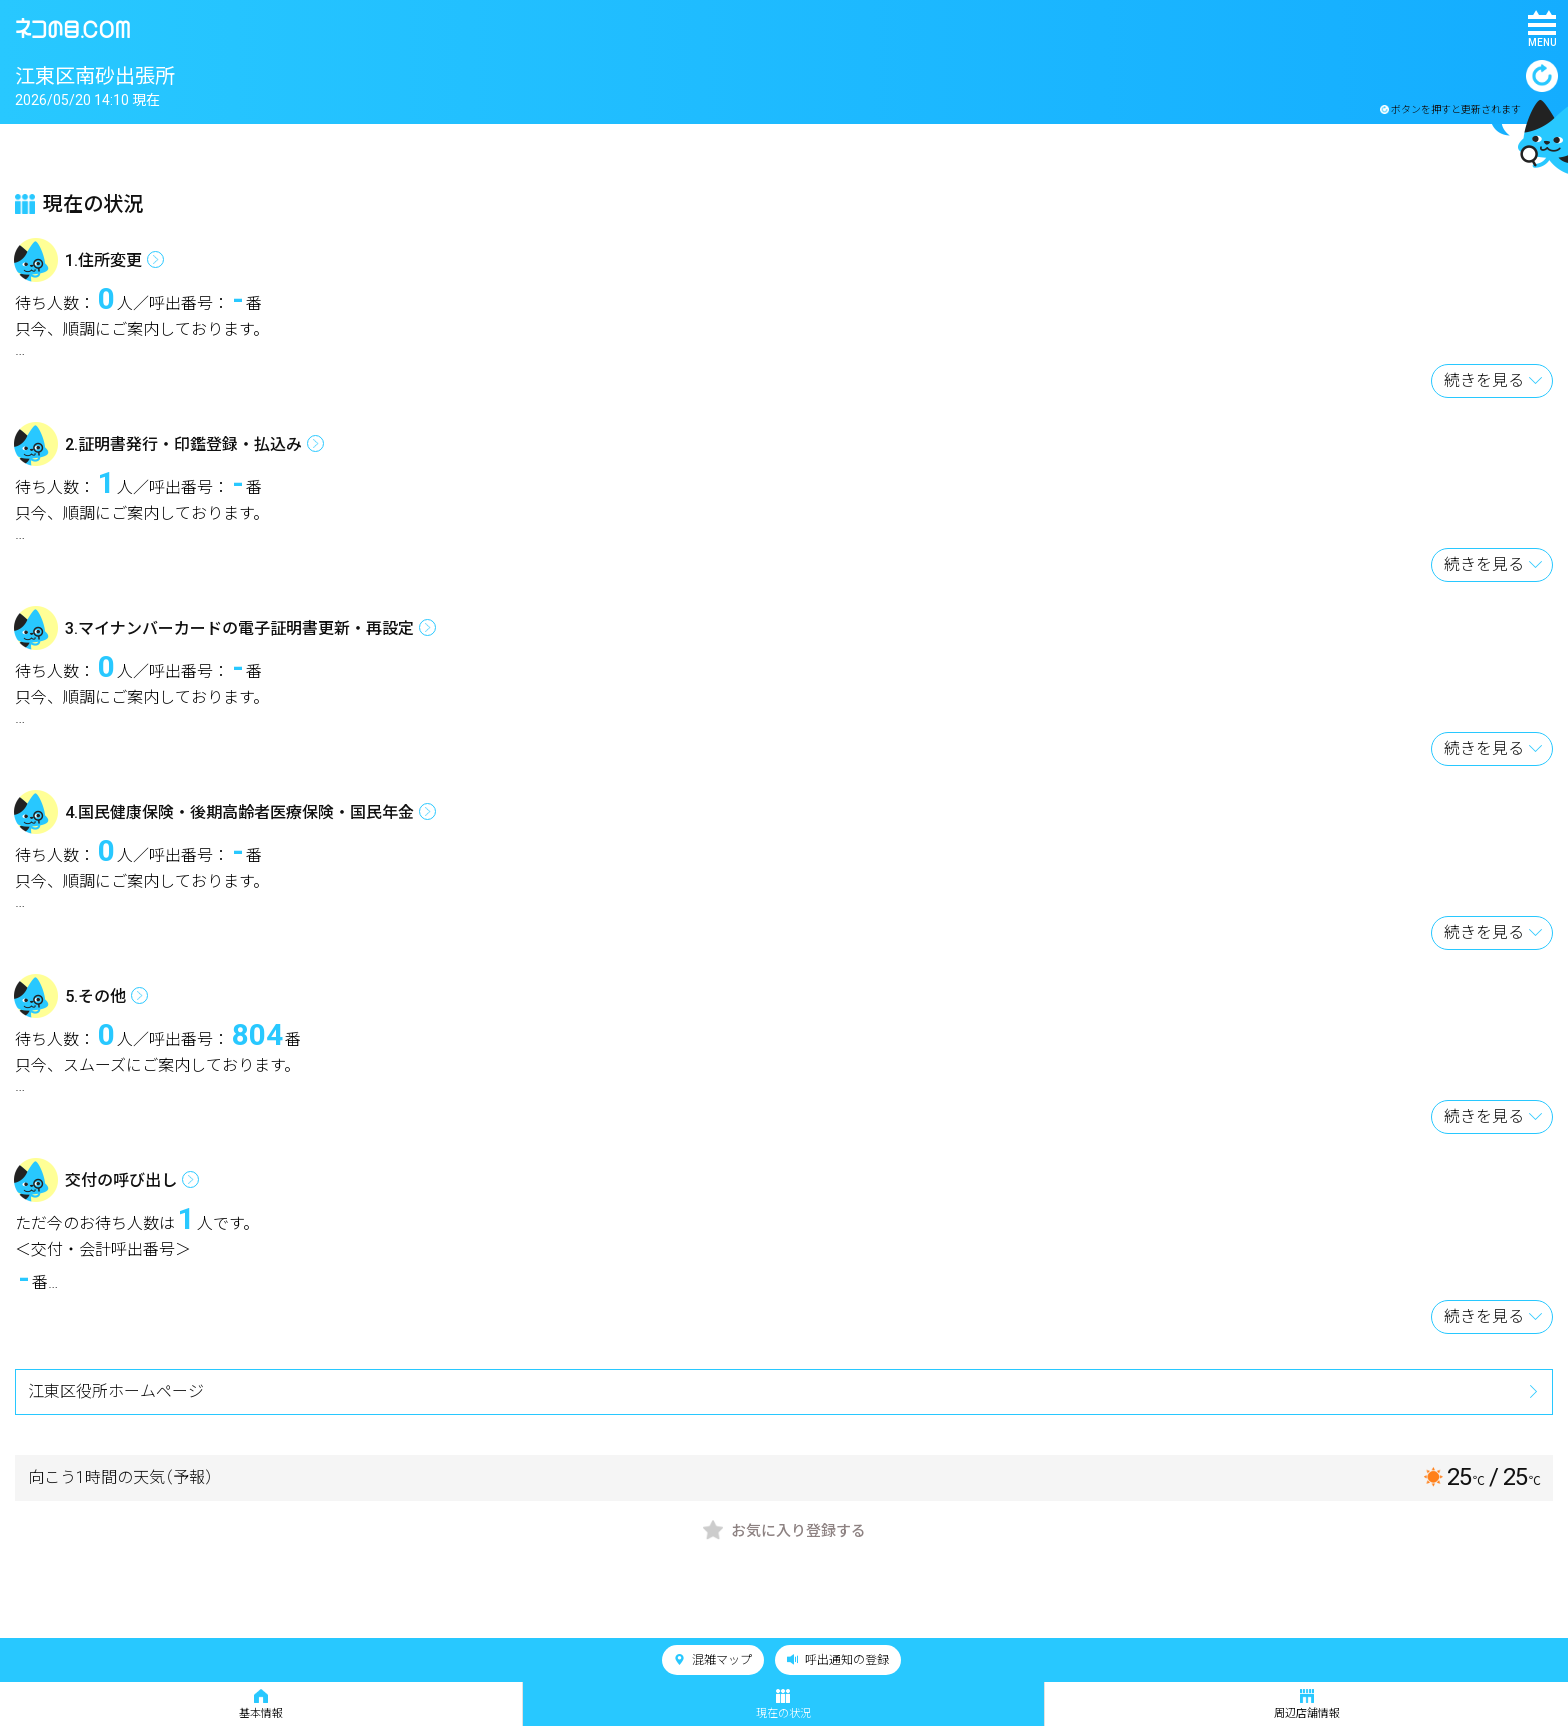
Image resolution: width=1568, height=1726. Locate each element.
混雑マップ (713, 1660)
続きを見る (1484, 380)
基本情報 (261, 1704)
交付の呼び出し (121, 1180)
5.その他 (95, 996)
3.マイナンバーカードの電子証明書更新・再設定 (239, 628)
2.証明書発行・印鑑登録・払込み (183, 444)
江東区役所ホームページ (116, 1391)
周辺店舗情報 (1307, 1704)
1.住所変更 (103, 260)
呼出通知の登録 (838, 1660)
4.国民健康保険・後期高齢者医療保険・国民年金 (239, 812)
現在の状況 (783, 1704)
